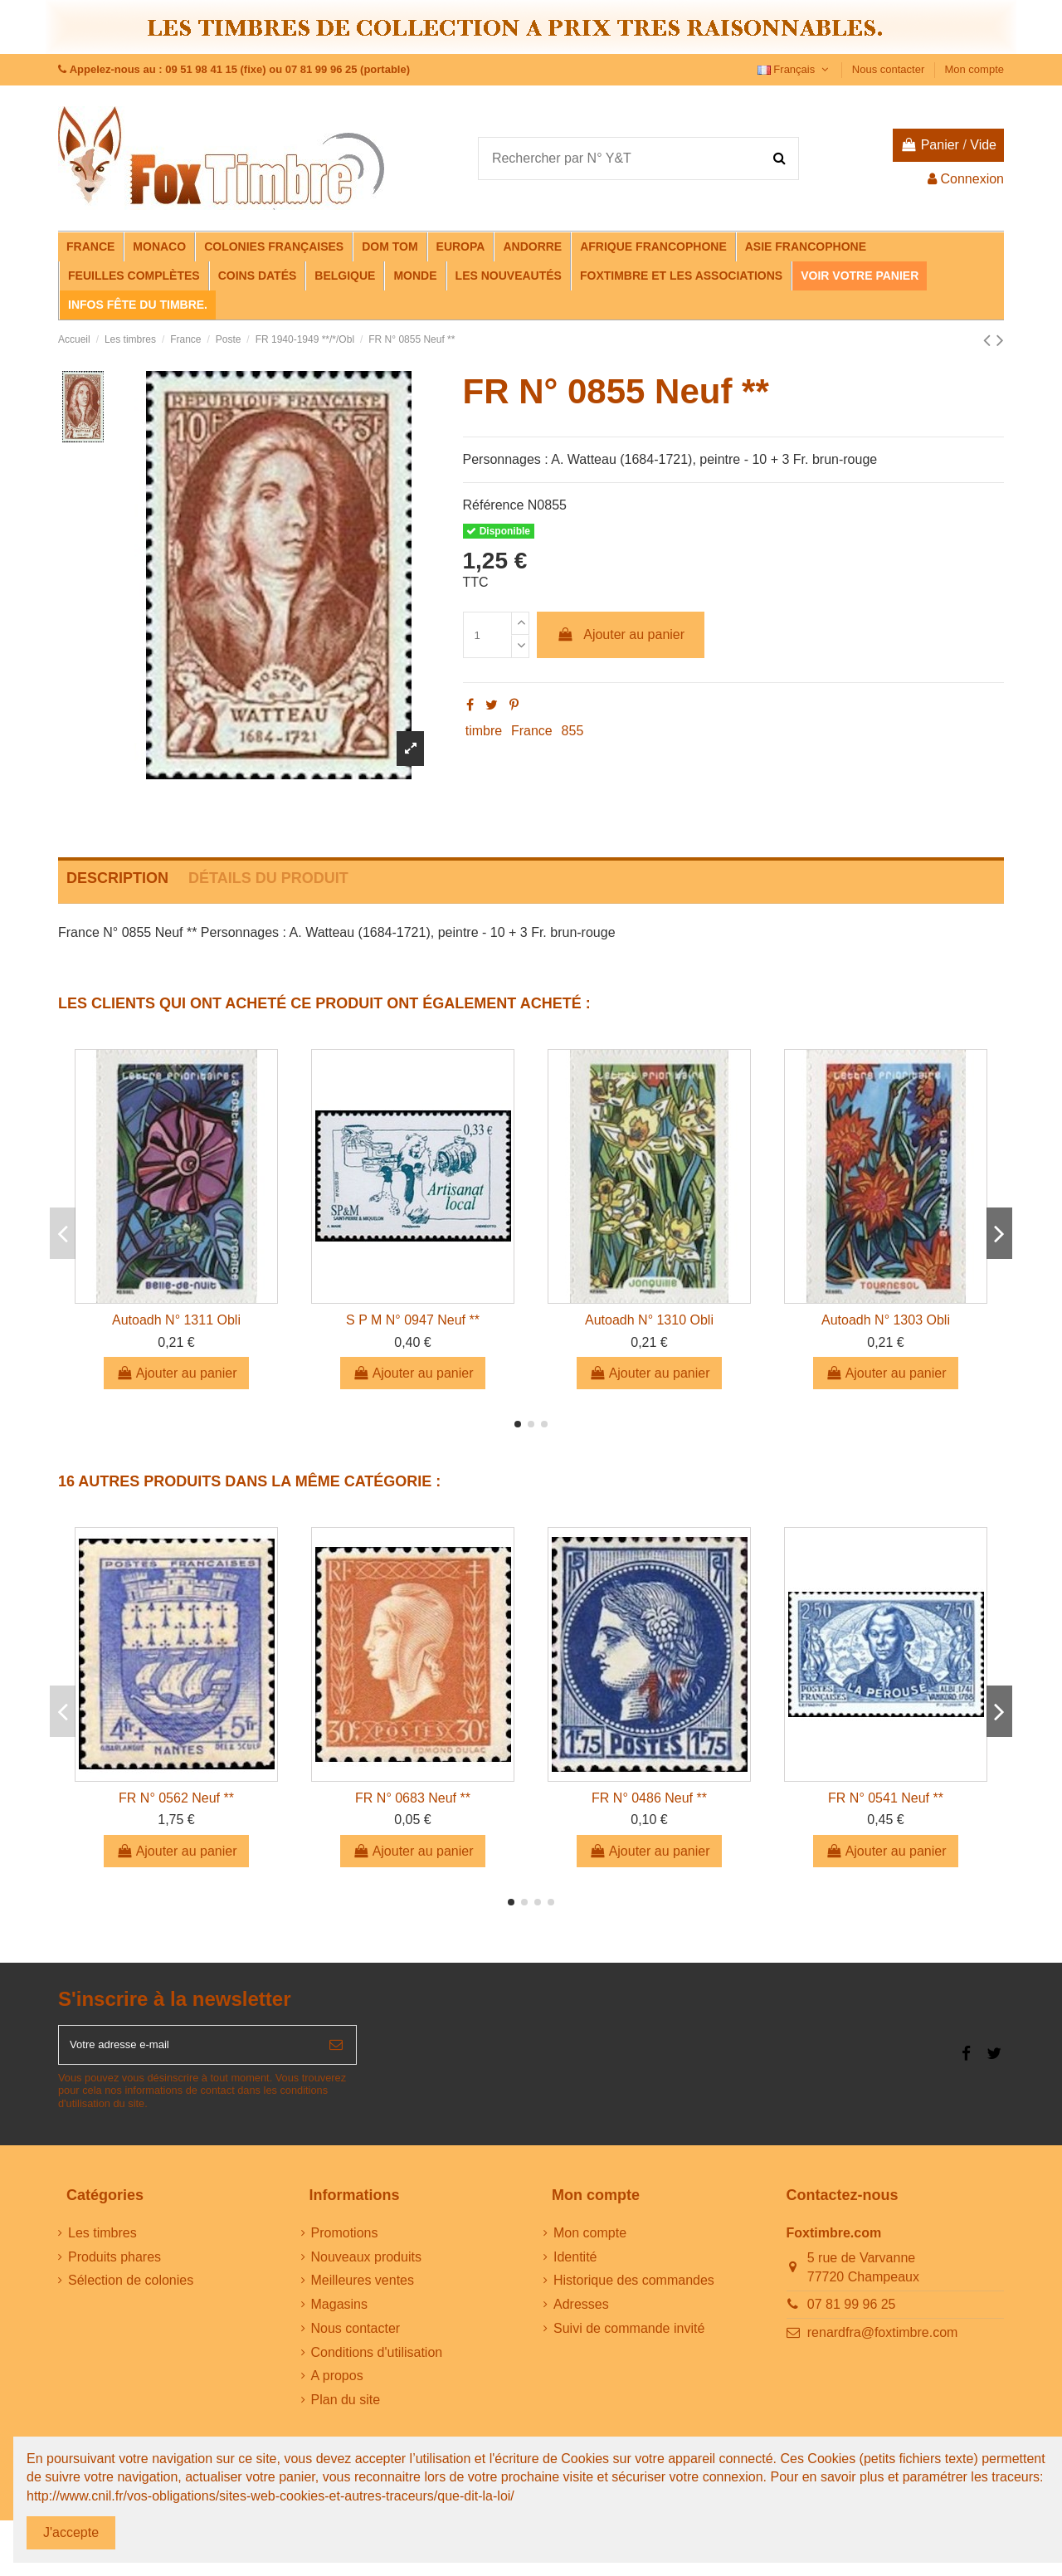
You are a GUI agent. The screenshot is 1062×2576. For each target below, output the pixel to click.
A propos (337, 2385)
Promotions (344, 2241)
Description (117, 878)
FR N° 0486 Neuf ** (649, 1798)
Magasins (339, 2312)
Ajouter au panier (620, 634)
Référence (493, 505)
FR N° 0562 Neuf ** (176, 1798)
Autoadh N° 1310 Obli (649, 1320)
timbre (483, 731)
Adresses (581, 2312)
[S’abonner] (336, 2049)
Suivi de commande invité (628, 2337)
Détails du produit (268, 878)
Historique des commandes (633, 2289)
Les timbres (102, 2241)
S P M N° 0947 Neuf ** (413, 1320)
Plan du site (346, 2409)
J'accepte (71, 2532)
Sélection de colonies (130, 2289)
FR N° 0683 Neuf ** (412, 1798)
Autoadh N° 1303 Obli (885, 1320)
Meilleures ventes (363, 2289)
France (532, 731)
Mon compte (974, 69)
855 (573, 731)
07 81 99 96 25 (851, 2312)
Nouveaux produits (366, 2265)
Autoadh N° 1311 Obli (176, 1320)
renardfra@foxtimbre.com (882, 2341)
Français (795, 69)
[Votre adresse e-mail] (187, 2049)
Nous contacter (890, 69)
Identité (575, 2265)
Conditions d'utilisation (377, 2361)
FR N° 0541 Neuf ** (885, 1798)
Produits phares (114, 2265)
